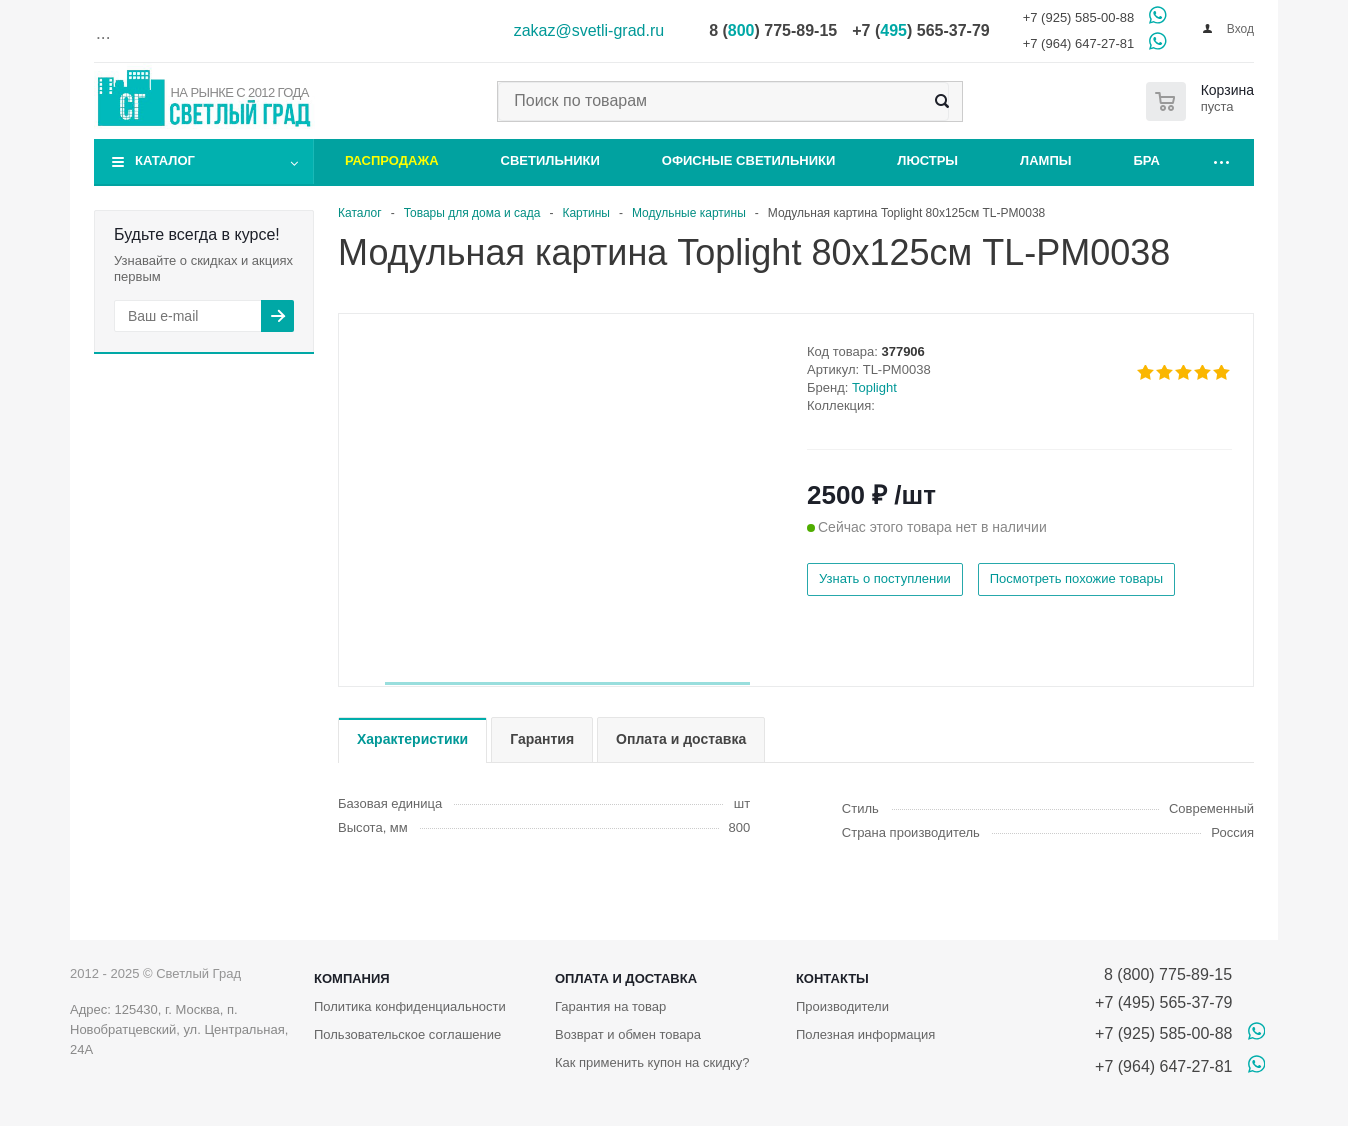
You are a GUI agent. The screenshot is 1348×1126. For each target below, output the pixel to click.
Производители (842, 1006)
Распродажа (392, 160)
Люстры (927, 160)
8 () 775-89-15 (773, 30)
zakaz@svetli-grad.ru (589, 30)
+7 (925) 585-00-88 (1079, 17)
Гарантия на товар (610, 1006)
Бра (1147, 160)
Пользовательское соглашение (407, 1034)
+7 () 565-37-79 (920, 30)
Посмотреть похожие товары (1076, 578)
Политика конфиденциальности (410, 1006)
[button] (567, 683)
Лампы (1045, 160)
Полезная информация (865, 1034)
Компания (352, 978)
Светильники (550, 160)
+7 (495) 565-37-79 (1163, 1002)
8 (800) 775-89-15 (1163, 974)
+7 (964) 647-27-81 (1079, 43)
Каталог (165, 160)
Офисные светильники (749, 160)
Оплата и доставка (626, 978)
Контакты (832, 978)
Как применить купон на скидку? (652, 1062)
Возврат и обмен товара (628, 1034)
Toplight (874, 387)
